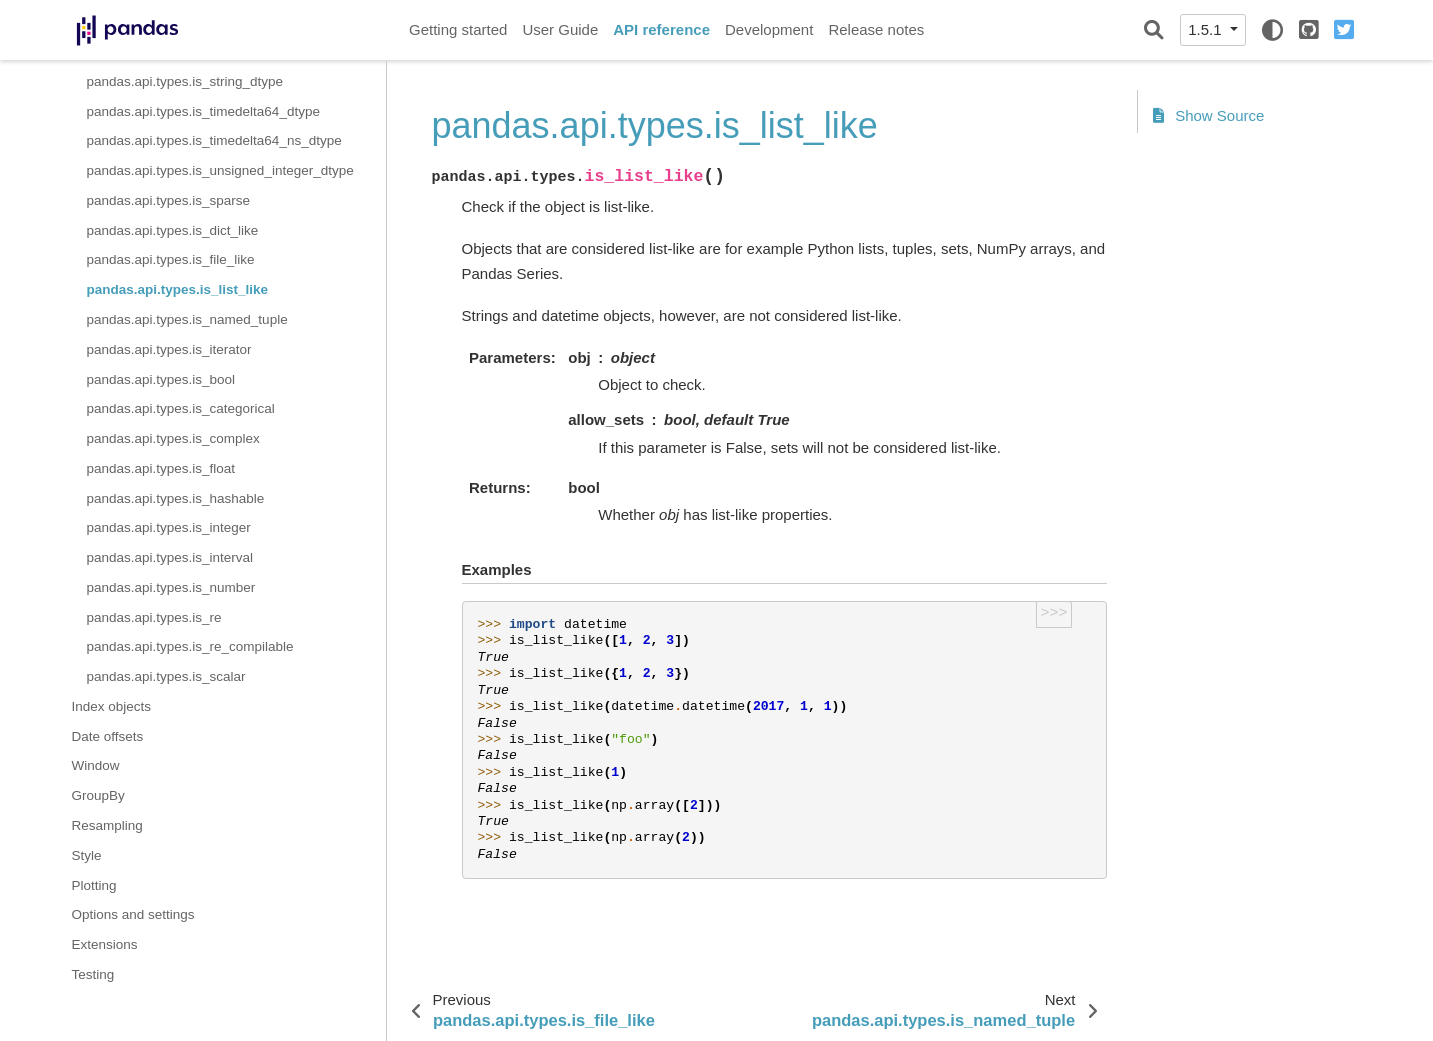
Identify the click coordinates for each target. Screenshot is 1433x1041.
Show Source (1209, 115)
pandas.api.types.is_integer (169, 527)
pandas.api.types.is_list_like (178, 289)
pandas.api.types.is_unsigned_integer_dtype (220, 170)
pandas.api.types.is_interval (170, 557)
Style (87, 855)
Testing (93, 974)
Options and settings (133, 914)
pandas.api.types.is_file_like (171, 259)
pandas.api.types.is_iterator (169, 349)
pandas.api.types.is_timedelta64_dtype (203, 111)
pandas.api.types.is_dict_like (173, 230)
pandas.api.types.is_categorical (181, 408)
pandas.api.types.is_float (161, 468)
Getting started (458, 29)
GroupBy (98, 795)
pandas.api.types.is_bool (161, 379)
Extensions (105, 944)
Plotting (94, 885)
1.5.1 (1207, 29)
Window (96, 765)
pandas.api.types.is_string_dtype (185, 81)
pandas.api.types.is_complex (173, 438)
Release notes (876, 29)
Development (769, 29)
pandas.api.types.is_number (171, 587)
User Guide (560, 29)
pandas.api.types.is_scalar (166, 676)
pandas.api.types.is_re (154, 617)
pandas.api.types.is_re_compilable (190, 646)
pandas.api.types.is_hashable (176, 498)
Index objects (112, 706)
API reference (661, 29)
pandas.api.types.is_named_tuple (187, 319)
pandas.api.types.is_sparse (169, 200)
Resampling (107, 825)
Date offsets (108, 736)
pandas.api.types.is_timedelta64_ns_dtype (214, 140)
